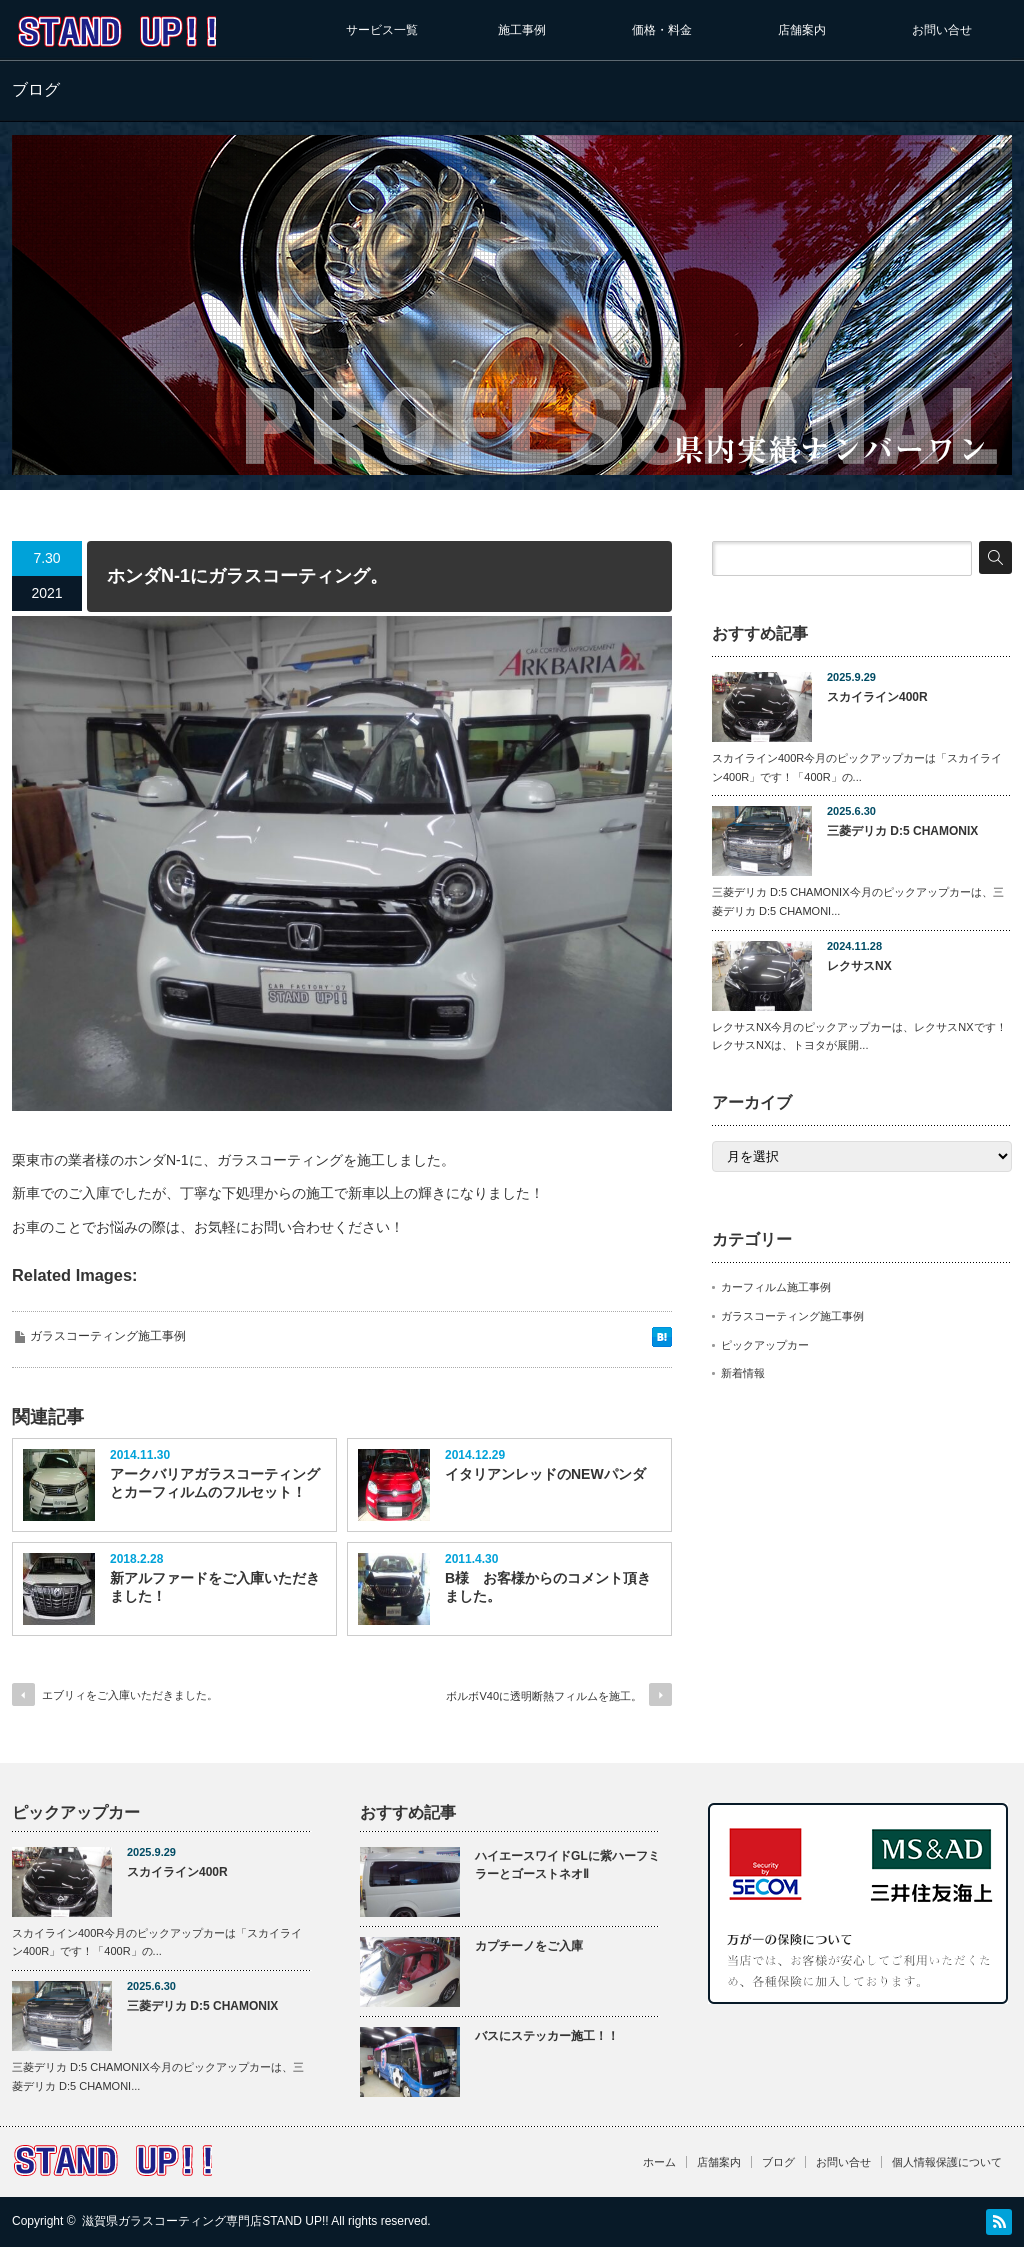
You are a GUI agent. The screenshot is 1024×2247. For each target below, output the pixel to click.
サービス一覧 (382, 30)
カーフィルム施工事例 (776, 1287)
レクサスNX (859, 966)
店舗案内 (802, 30)
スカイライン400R (877, 697)
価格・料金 (662, 30)
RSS (999, 2222)
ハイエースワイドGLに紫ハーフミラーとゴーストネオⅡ (567, 1865)
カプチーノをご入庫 (529, 1946)
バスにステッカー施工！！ (547, 2036)
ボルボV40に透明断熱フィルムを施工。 (544, 1696)
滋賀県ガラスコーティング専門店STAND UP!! (205, 2221)
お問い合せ (942, 30)
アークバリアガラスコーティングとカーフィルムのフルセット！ (215, 1483)
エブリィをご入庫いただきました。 (130, 1695)
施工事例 (522, 30)
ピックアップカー (765, 1345)
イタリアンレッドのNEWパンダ (545, 1474)
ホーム (659, 2162)
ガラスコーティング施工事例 (108, 1336)
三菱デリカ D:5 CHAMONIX (902, 831)
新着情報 (743, 1373)
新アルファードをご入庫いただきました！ (215, 1587)
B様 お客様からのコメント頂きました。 (548, 1587)
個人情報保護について (947, 2162)
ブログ (778, 2162)
